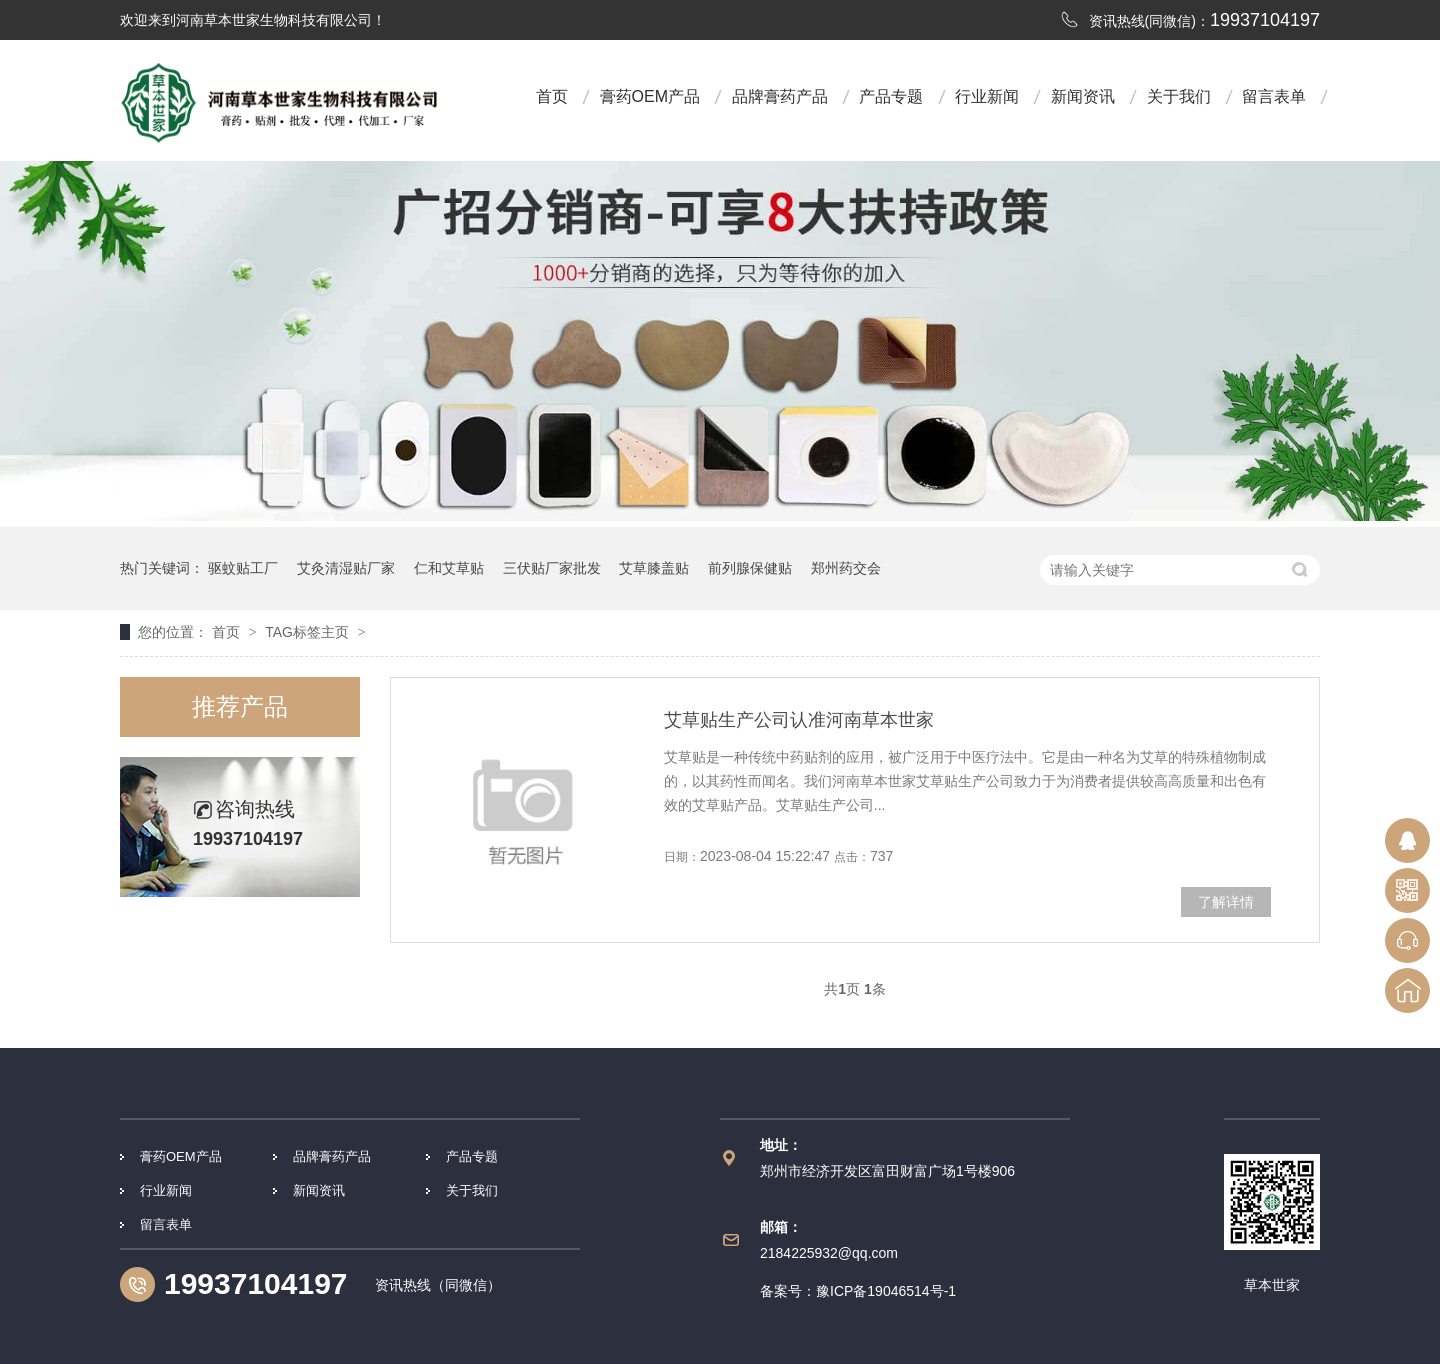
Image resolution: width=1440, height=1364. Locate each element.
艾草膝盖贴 (654, 568)
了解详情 (1226, 902)
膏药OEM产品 (650, 96)
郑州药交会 (846, 568)
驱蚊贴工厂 (243, 568)
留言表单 (1274, 96)
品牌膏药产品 (780, 96)
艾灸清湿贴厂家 (346, 568)
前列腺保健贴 (750, 568)
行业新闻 (987, 96)
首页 (552, 96)
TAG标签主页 (307, 632)
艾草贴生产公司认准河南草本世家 (799, 720)
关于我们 (1179, 96)
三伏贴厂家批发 (552, 568)
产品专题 (891, 96)
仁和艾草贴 (449, 568)
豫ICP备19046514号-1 (886, 1291)
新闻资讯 (1083, 96)
